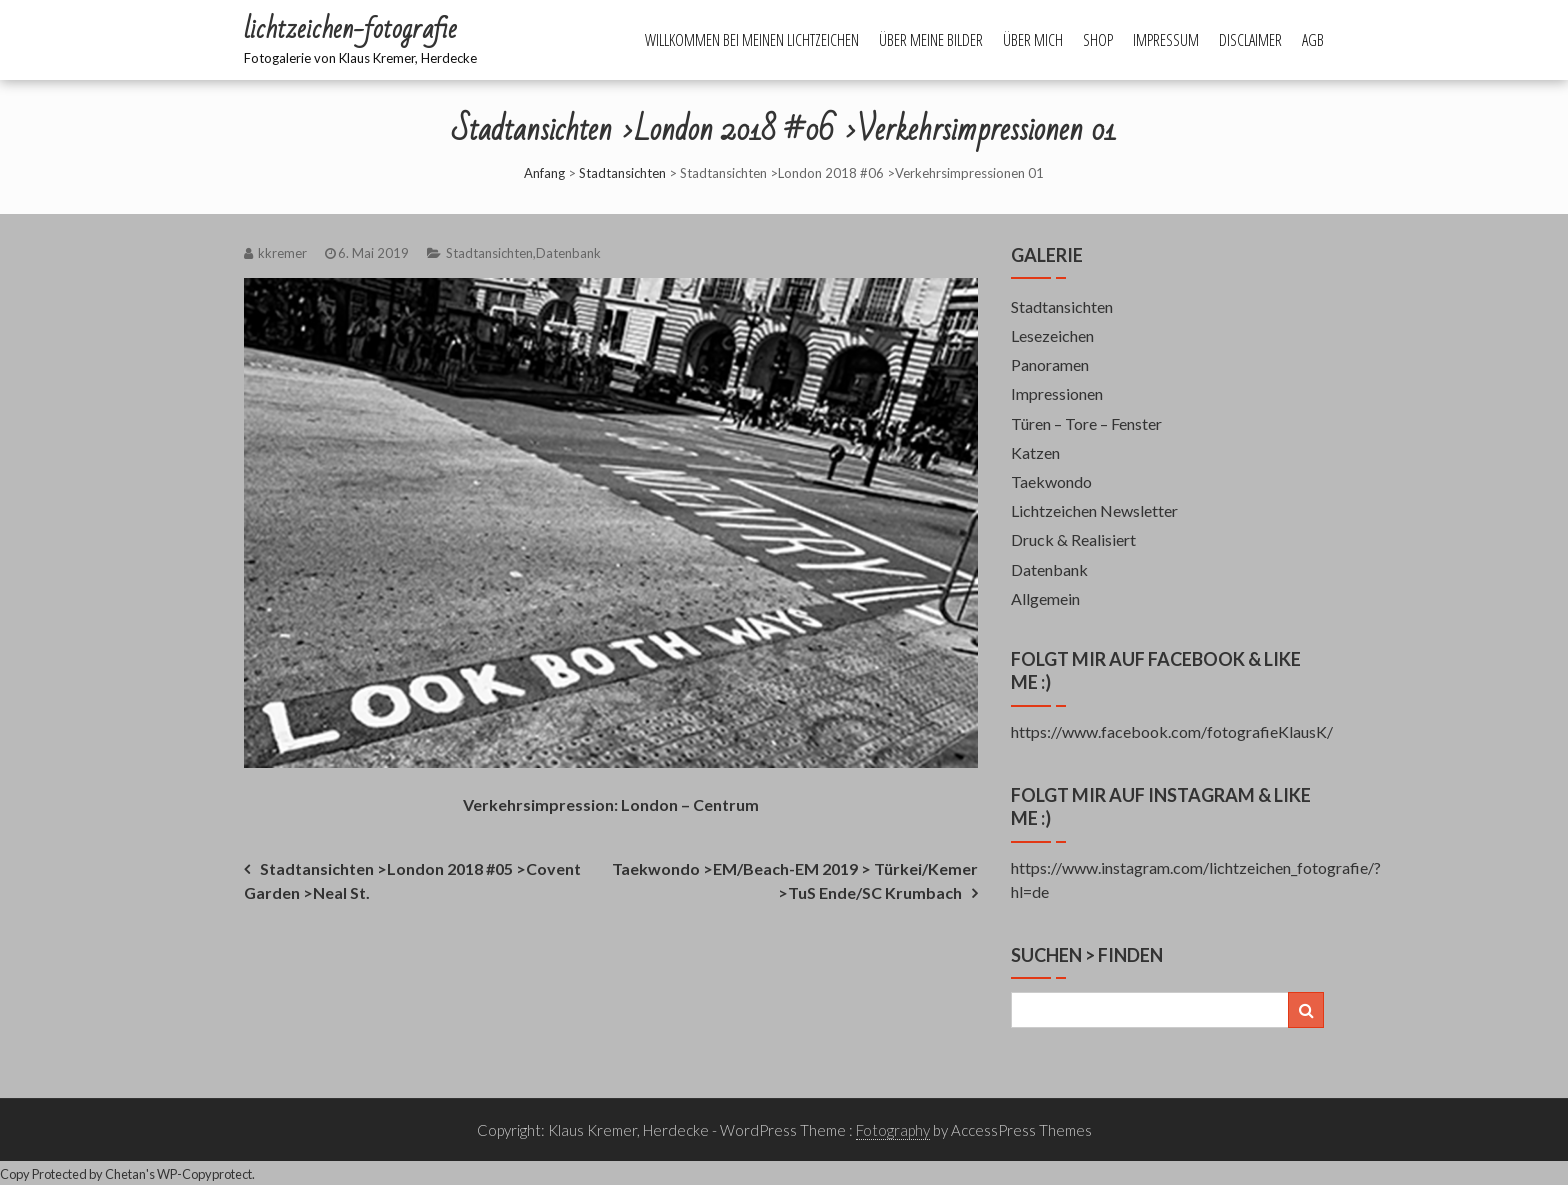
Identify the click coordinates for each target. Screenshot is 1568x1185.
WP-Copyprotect (204, 1174)
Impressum (1166, 40)
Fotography (893, 1130)
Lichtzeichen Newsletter (1094, 510)
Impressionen (1057, 393)
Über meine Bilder (931, 40)
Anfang (544, 173)
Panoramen (1050, 364)
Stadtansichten (622, 173)
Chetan (125, 1174)
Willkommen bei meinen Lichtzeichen (752, 40)
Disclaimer (1250, 40)
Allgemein (1045, 598)
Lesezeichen (1052, 335)
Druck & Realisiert (1073, 539)
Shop (1098, 40)
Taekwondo (1051, 481)
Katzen (1035, 452)
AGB (1313, 40)
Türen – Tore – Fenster (1086, 423)
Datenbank (568, 253)
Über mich (1033, 40)
